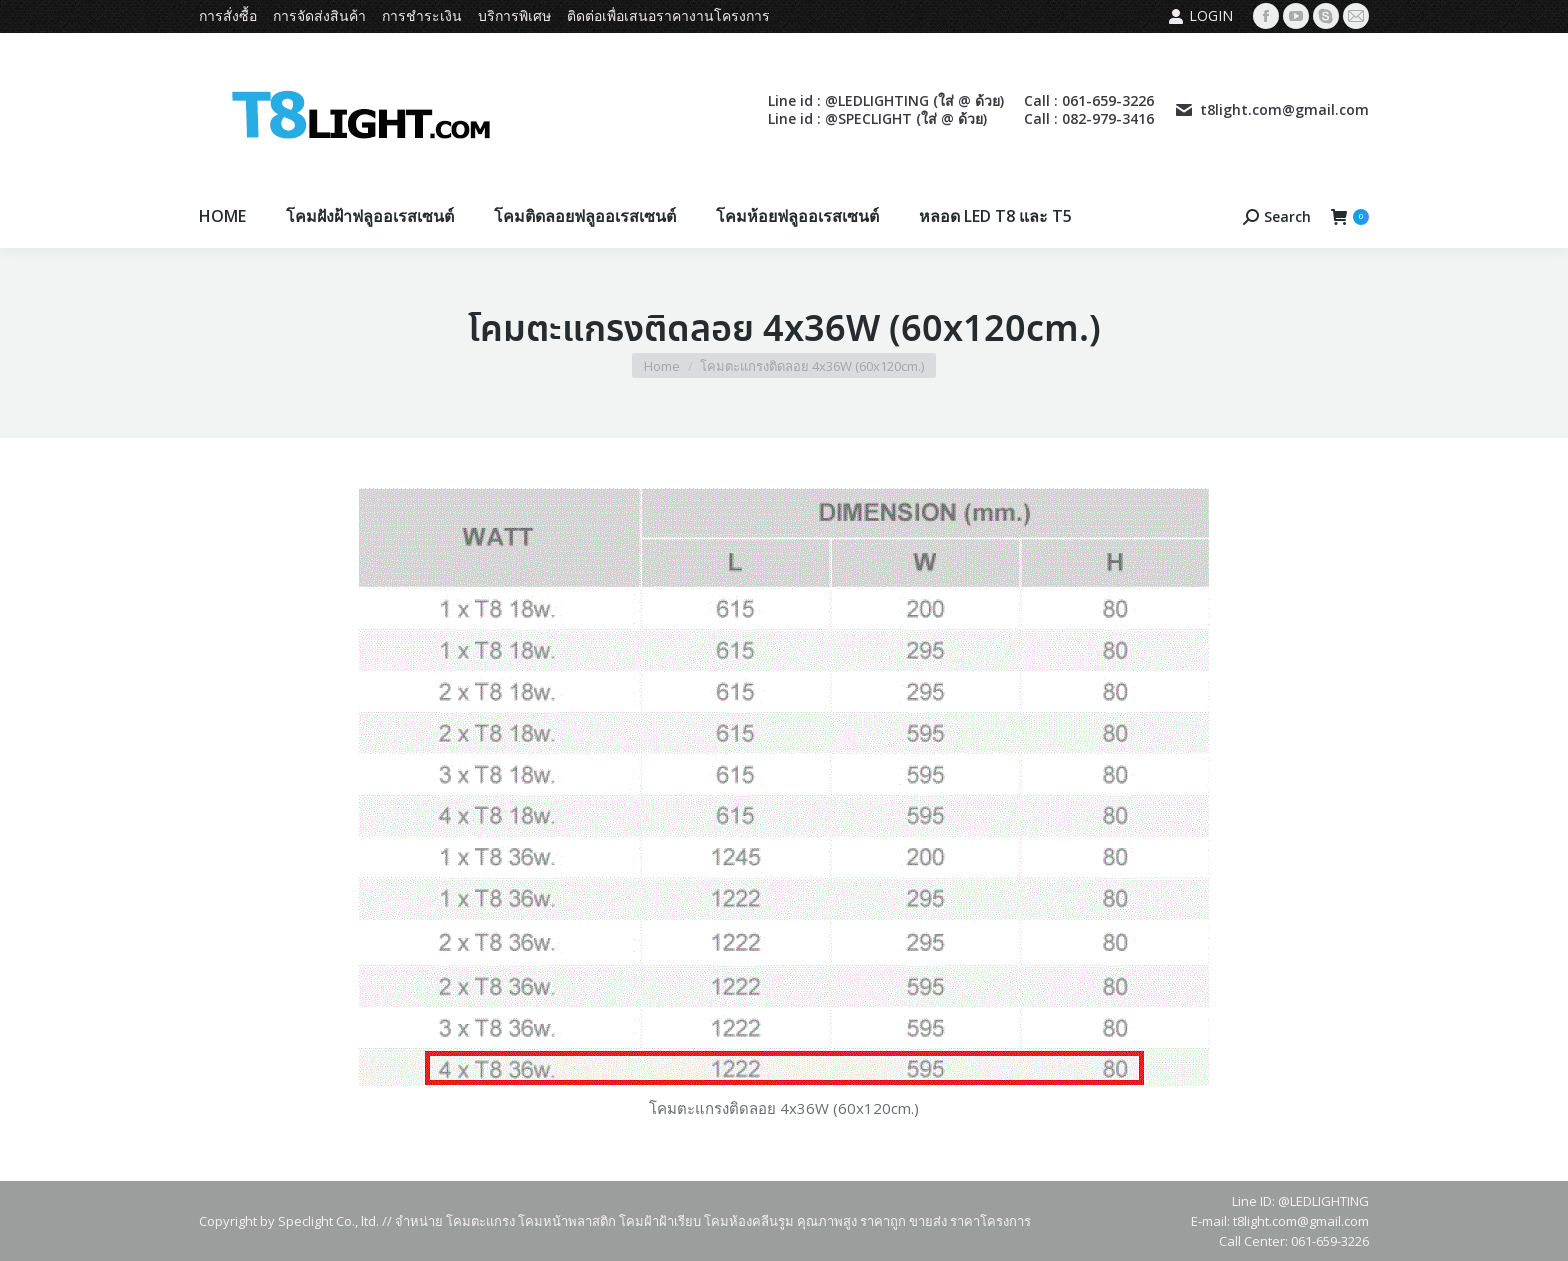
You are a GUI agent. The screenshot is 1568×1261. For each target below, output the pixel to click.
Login (1200, 16)
